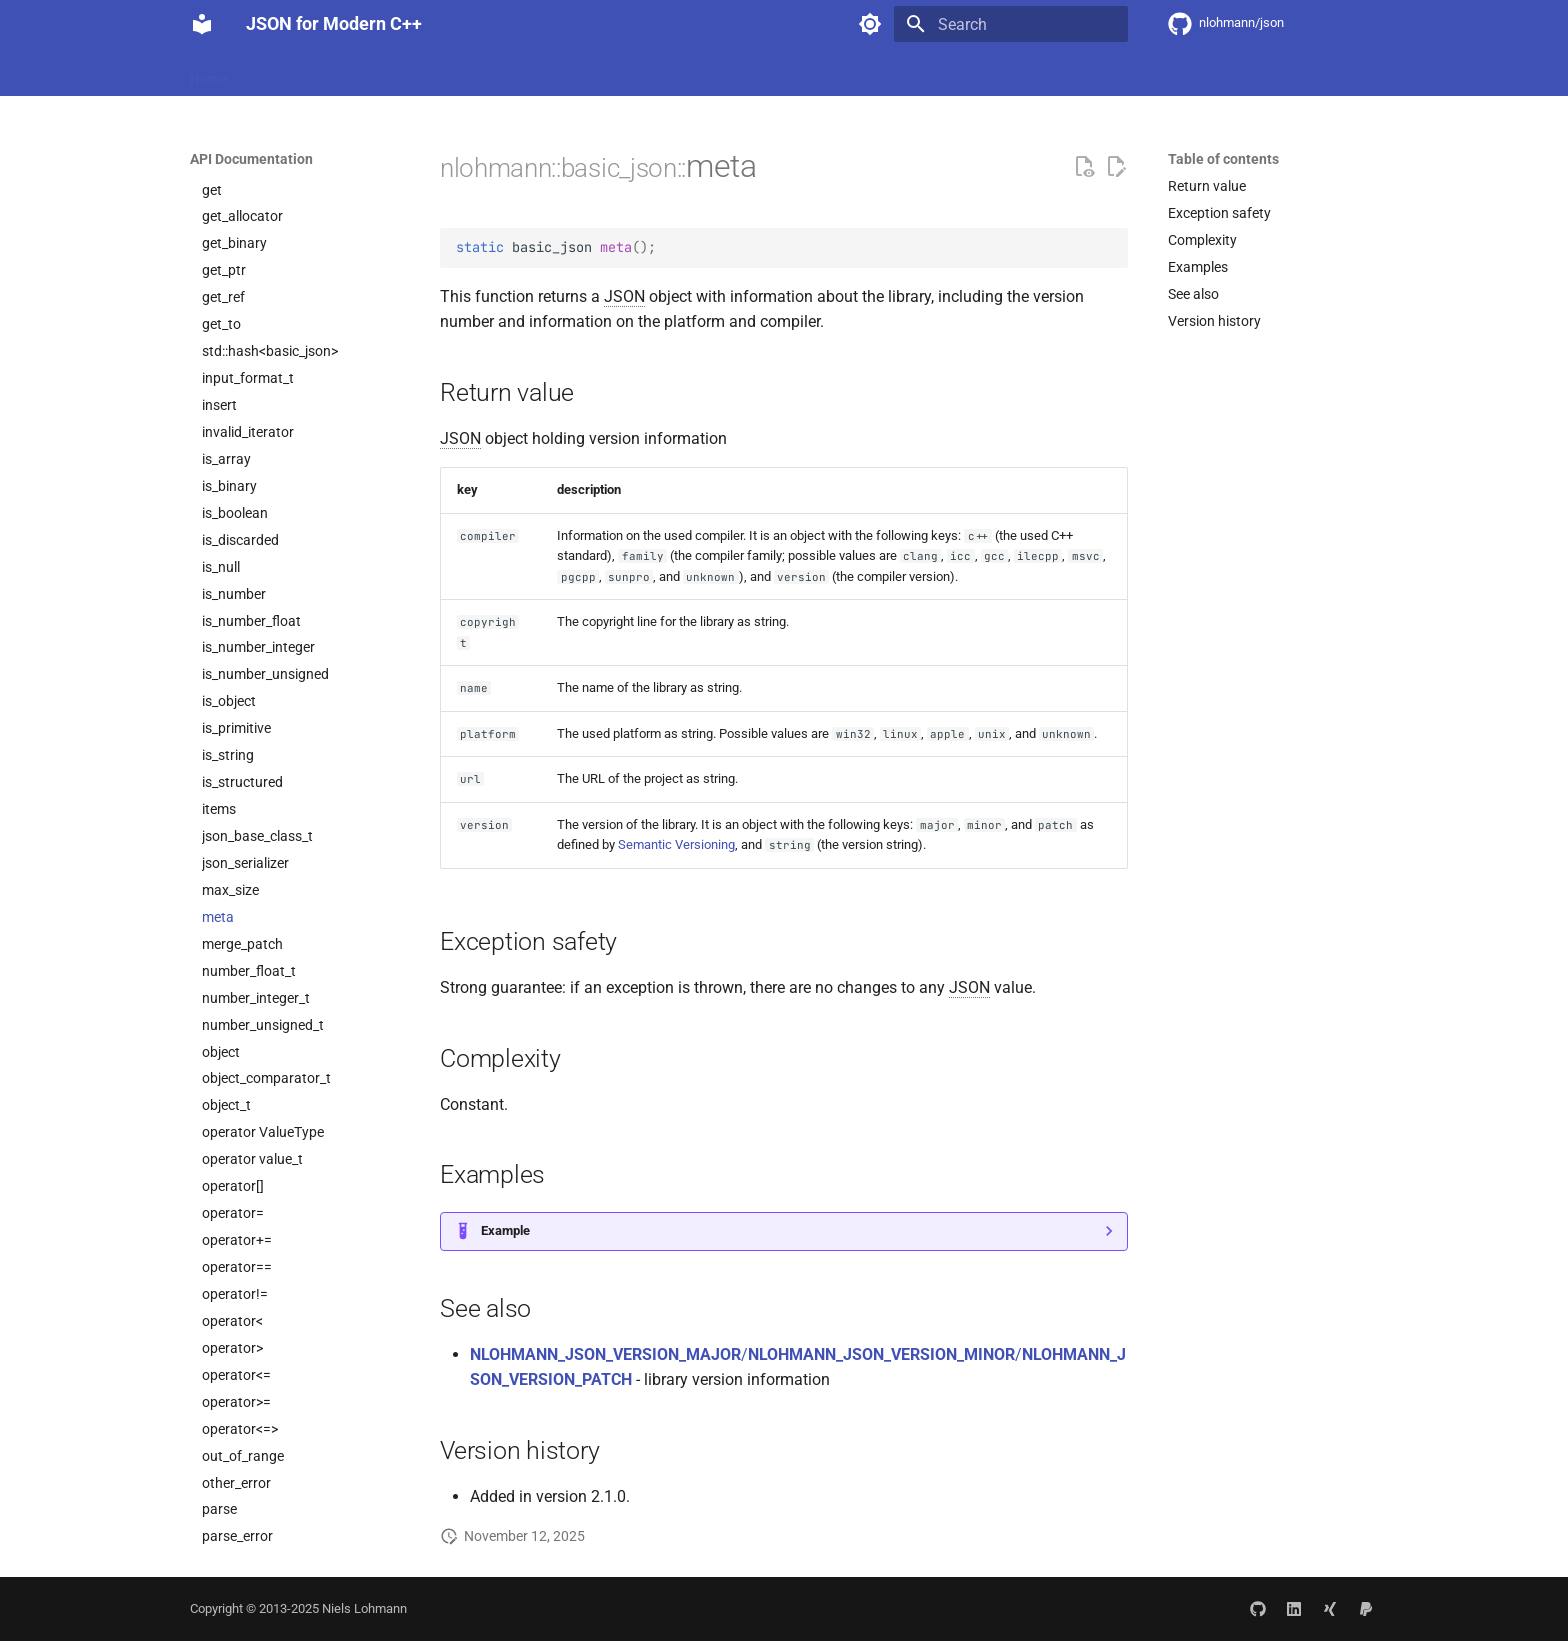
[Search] (1011, 24)
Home (208, 73)
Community (604, 73)
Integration (364, 73)
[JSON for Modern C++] (202, 24)
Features (278, 73)
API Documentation (483, 73)
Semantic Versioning (676, 844)
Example (505, 1230)
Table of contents (1223, 159)
